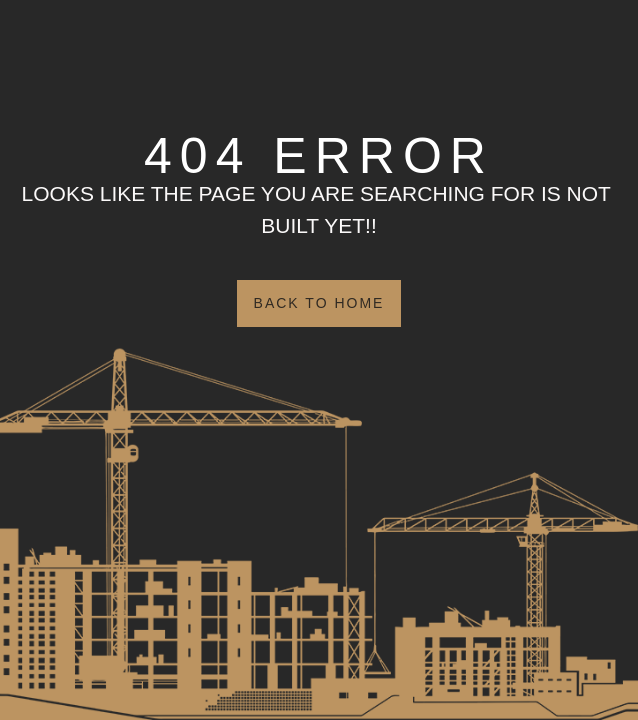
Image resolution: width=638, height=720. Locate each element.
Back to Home (319, 303)
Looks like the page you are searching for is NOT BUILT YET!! (319, 209)
